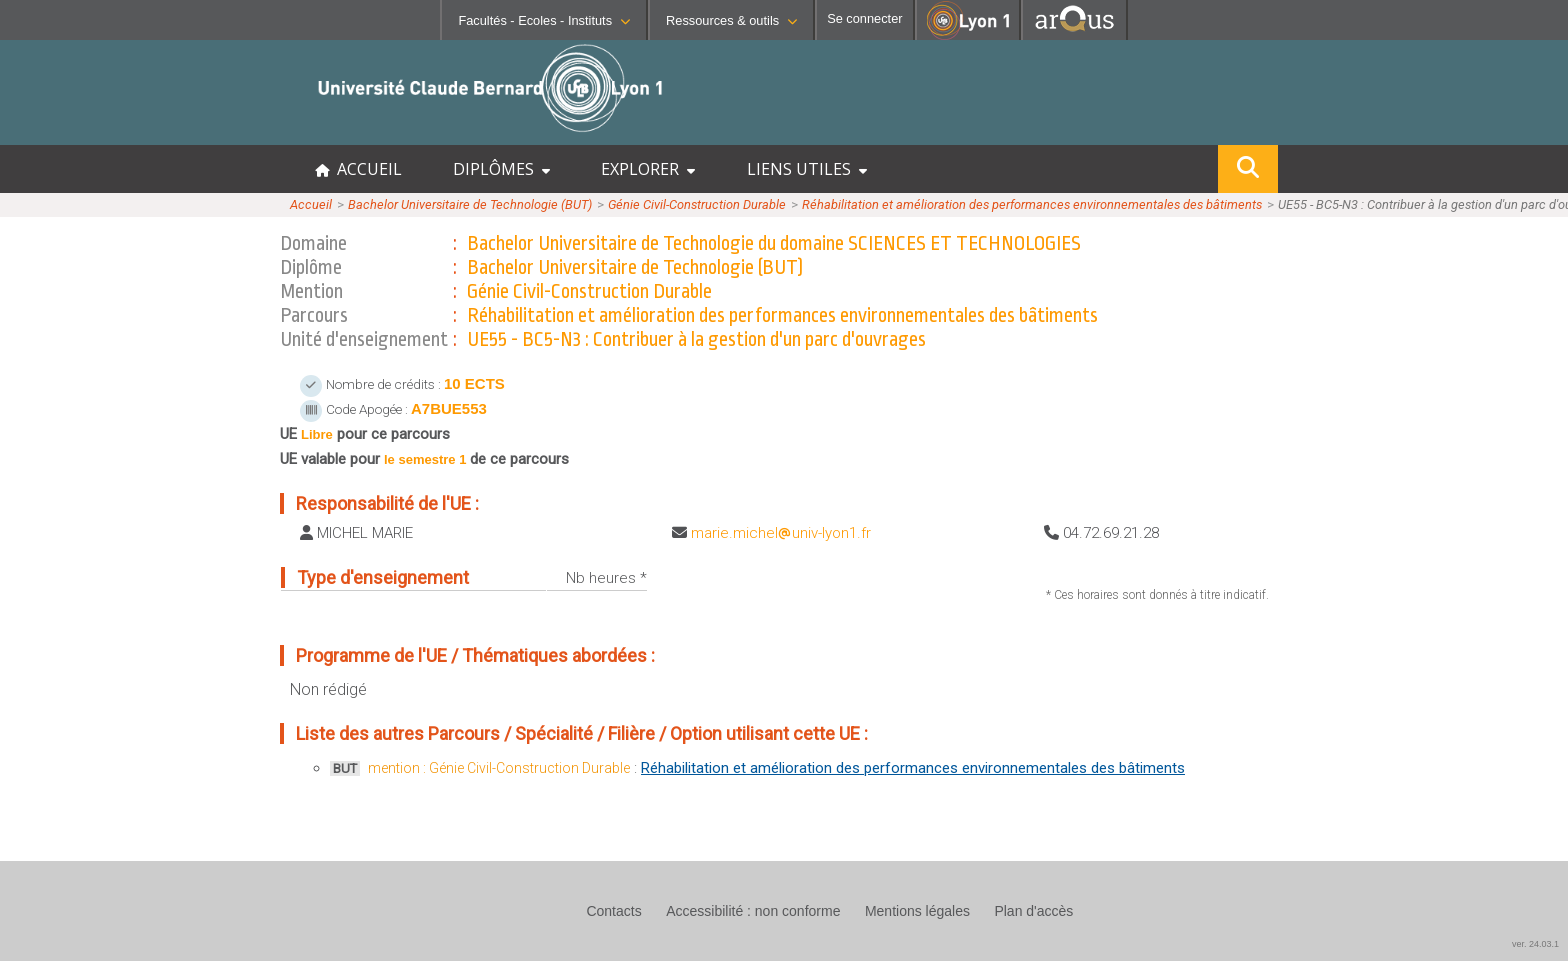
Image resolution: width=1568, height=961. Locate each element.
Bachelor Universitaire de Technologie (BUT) (470, 204)
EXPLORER (648, 169)
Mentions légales (917, 911)
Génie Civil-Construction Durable (697, 204)
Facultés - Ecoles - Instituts (544, 20)
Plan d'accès (1033, 911)
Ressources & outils (731, 20)
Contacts (613, 911)
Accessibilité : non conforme (753, 911)
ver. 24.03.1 (1535, 944)
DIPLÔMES (501, 169)
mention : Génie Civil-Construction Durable (499, 768)
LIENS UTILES (807, 169)
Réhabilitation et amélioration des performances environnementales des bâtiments (1032, 204)
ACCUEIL (358, 169)
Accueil (311, 204)
